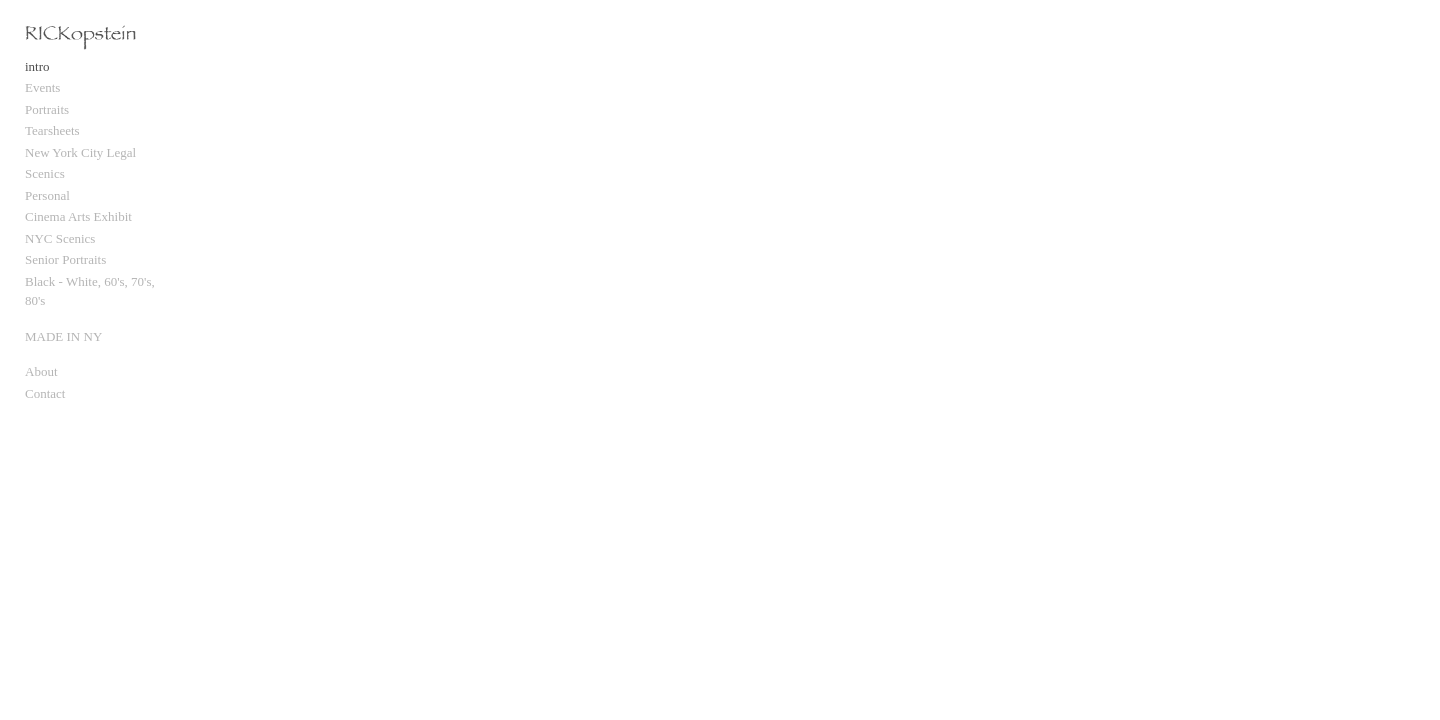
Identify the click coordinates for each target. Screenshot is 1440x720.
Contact (45, 383)
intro (37, 76)
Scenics (45, 183)
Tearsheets (52, 140)
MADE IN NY (63, 326)
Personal (47, 205)
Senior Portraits (65, 269)
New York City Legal (80, 162)
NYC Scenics (60, 248)
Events (42, 97)
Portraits (47, 119)
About (41, 362)
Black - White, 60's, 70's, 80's (101, 291)
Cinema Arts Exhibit (78, 226)
